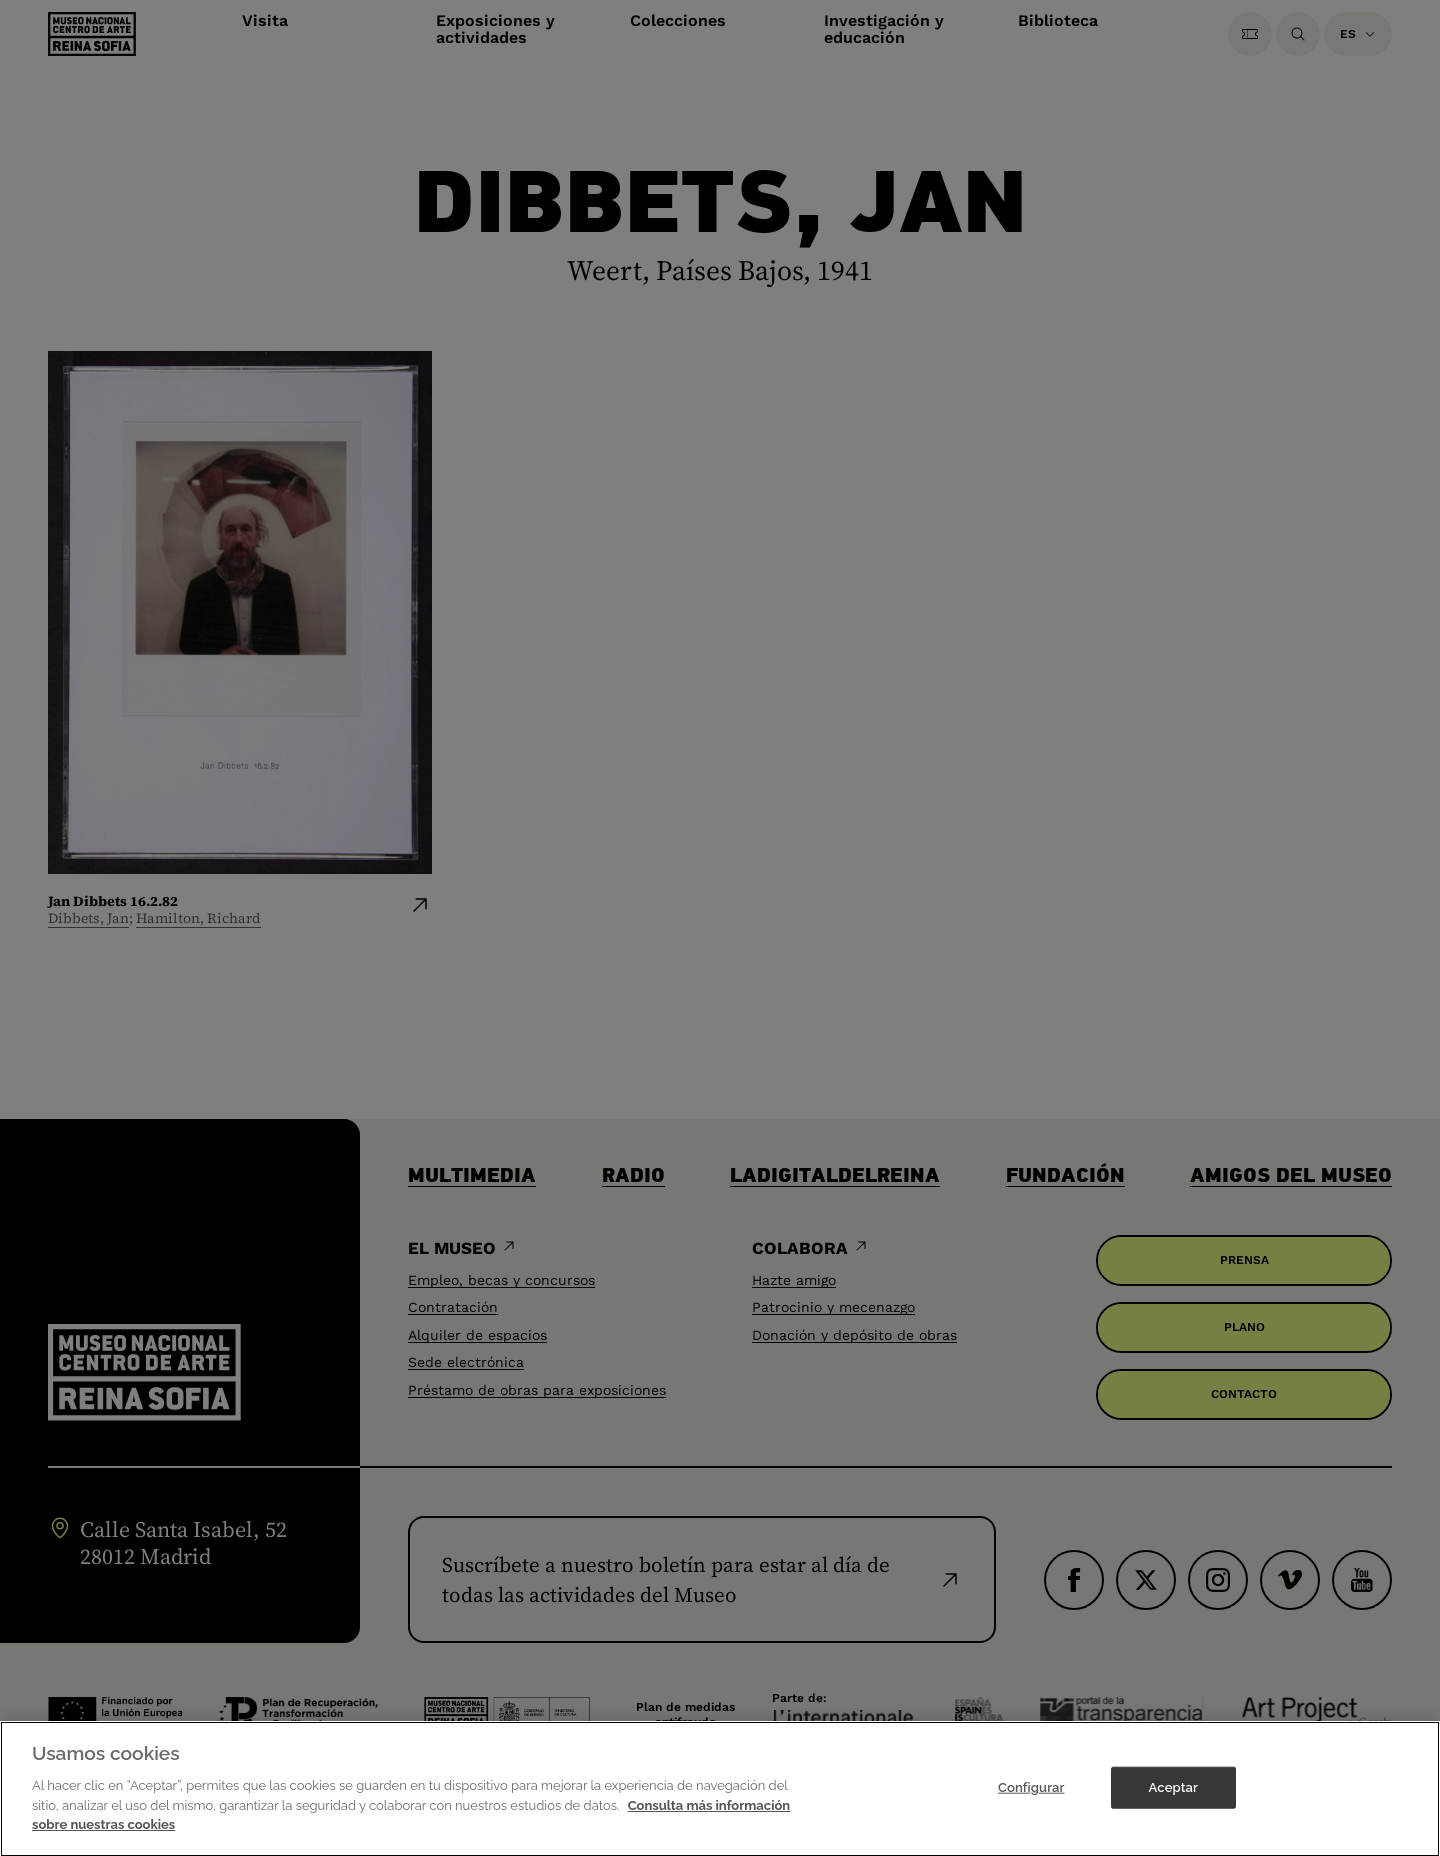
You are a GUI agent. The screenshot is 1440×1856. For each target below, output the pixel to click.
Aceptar (1173, 1800)
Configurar (1031, 1800)
